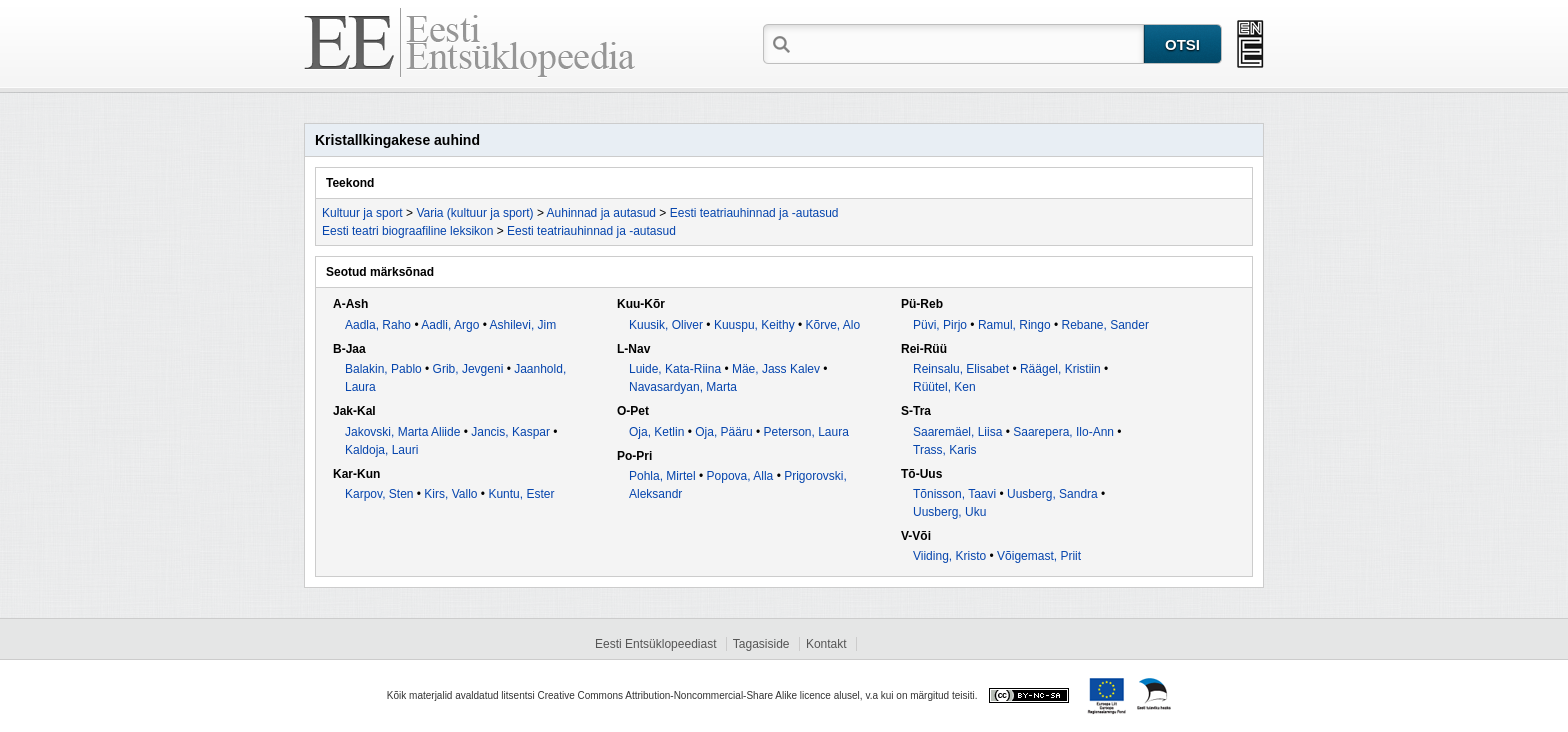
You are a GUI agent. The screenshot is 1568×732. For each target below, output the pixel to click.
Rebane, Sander (1104, 325)
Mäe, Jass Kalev (776, 369)
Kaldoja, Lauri (381, 450)
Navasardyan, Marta (683, 387)
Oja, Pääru (723, 432)
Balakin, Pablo (383, 369)
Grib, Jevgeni (468, 369)
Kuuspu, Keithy (754, 325)
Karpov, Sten (379, 494)
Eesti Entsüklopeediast (655, 644)
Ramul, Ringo (1014, 325)
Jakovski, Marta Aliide (402, 432)
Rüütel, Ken (944, 387)
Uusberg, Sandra (1052, 494)
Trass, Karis (945, 450)
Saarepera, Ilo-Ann (1063, 432)
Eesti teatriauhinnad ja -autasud (754, 213)
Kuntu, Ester (521, 494)
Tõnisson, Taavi (954, 494)
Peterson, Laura (805, 432)
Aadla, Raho (378, 325)
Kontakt (826, 644)
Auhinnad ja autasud (601, 213)
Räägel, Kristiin (1060, 369)
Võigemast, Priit (1039, 556)
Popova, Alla (740, 476)
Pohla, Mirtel (662, 476)
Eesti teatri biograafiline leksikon (407, 231)
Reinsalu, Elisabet (961, 369)
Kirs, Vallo (450, 494)
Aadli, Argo (450, 325)
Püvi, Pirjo (940, 325)
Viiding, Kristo (949, 556)
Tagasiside (761, 644)
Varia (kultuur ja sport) (474, 213)
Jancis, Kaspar (510, 432)
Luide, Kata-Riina (675, 369)
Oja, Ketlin (656, 432)
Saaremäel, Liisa (957, 432)
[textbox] (969, 43)
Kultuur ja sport (362, 213)
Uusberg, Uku (949, 512)
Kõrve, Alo (833, 325)
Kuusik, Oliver (666, 325)
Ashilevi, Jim (523, 325)
